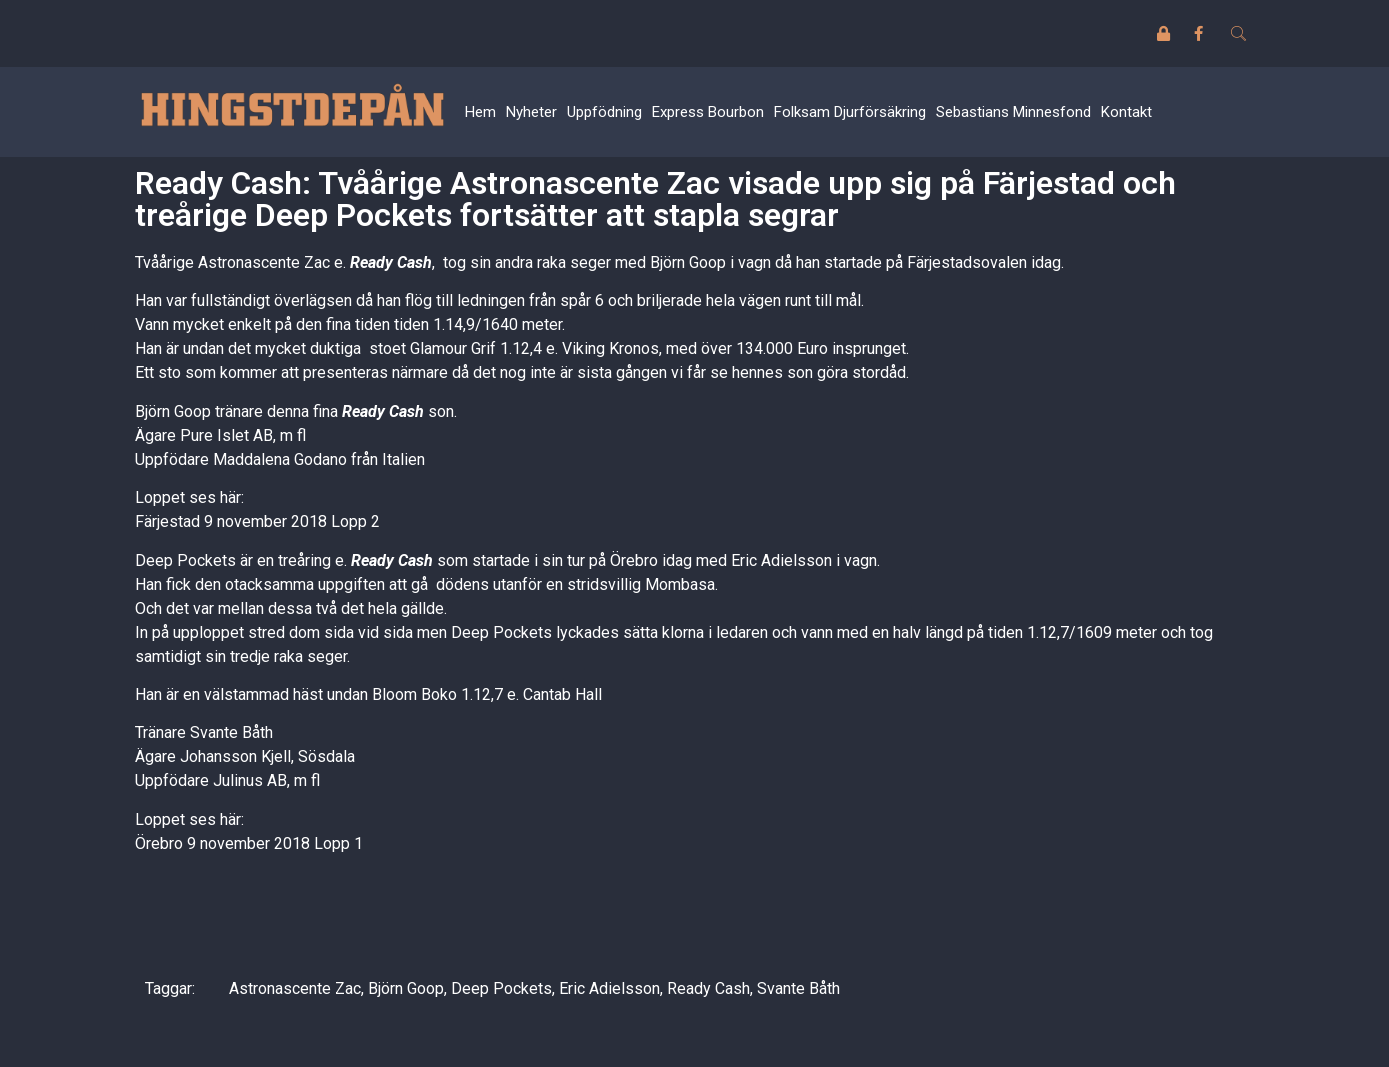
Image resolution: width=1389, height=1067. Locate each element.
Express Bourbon (708, 112)
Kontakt (1126, 112)
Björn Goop (406, 988)
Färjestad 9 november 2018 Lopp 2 (257, 521)
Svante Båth (798, 988)
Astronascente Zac (295, 988)
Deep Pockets (501, 988)
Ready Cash (708, 988)
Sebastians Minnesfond (1013, 112)
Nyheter (531, 112)
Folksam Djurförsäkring (850, 112)
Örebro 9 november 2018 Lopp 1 (249, 843)
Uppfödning (604, 112)
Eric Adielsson (609, 988)
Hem (480, 112)
